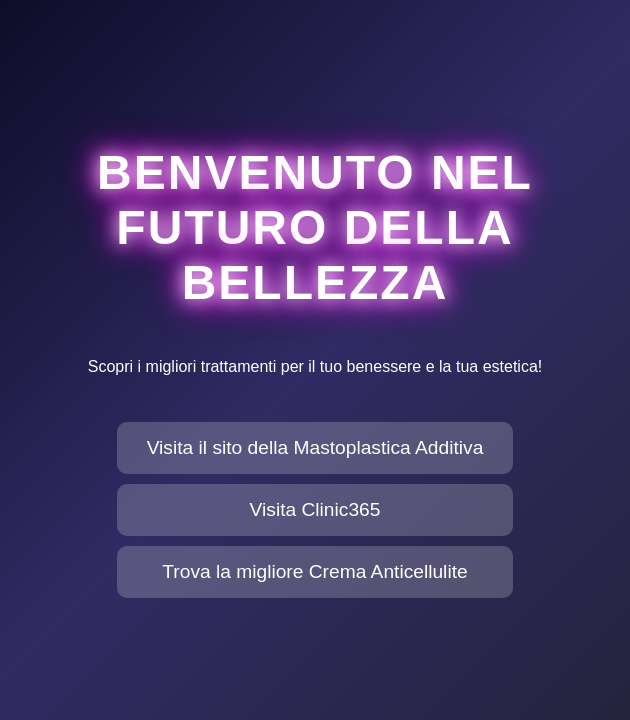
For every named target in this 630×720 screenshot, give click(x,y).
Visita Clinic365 (315, 509)
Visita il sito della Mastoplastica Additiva (315, 447)
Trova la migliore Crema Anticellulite (314, 571)
